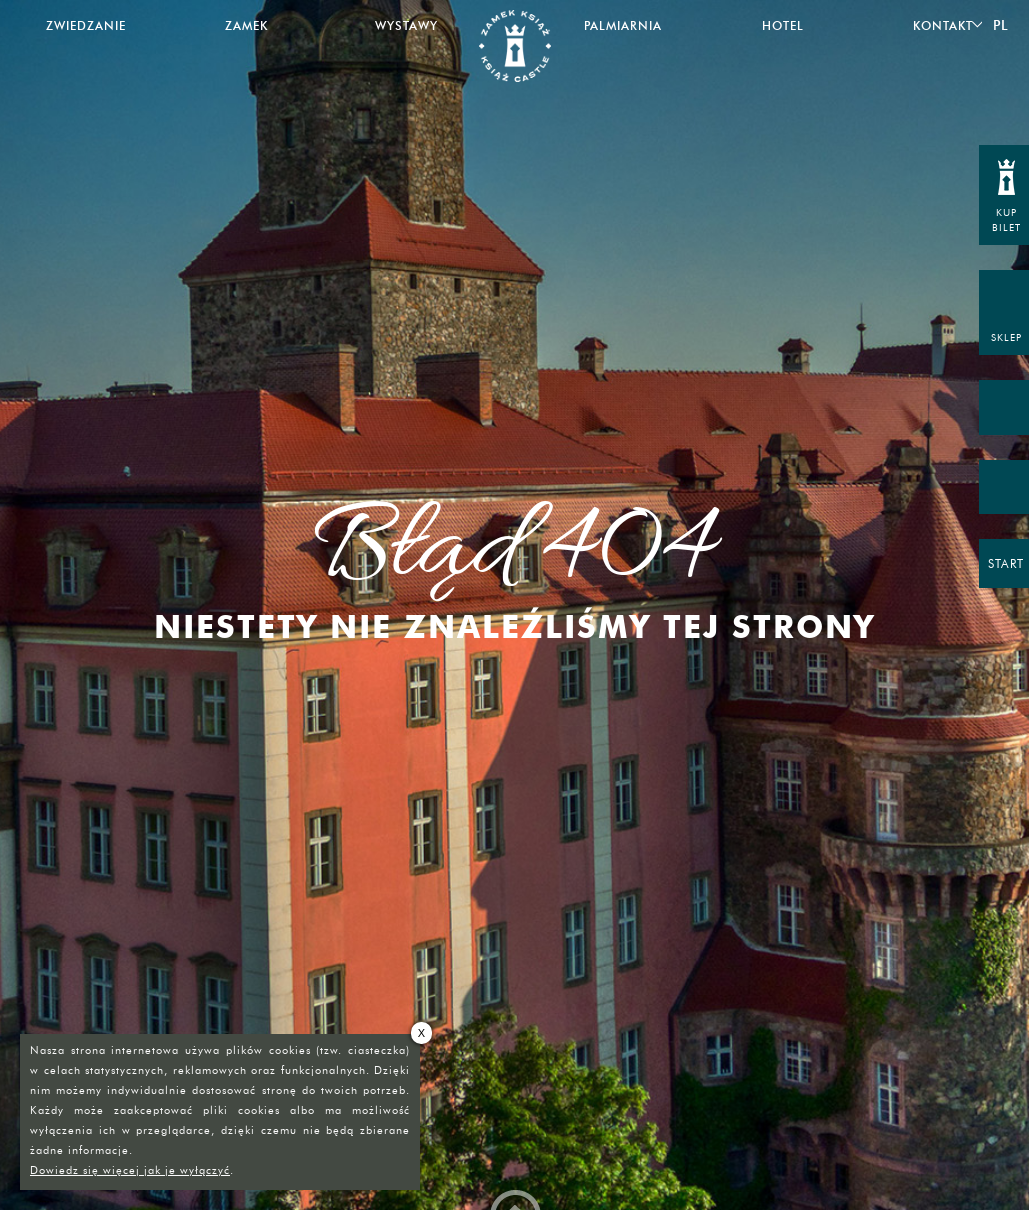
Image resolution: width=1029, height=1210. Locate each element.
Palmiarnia (623, 25)
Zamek (246, 25)
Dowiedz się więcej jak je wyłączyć (130, 1170)
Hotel (783, 25)
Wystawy (406, 25)
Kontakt (943, 25)
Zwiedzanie (86, 25)
